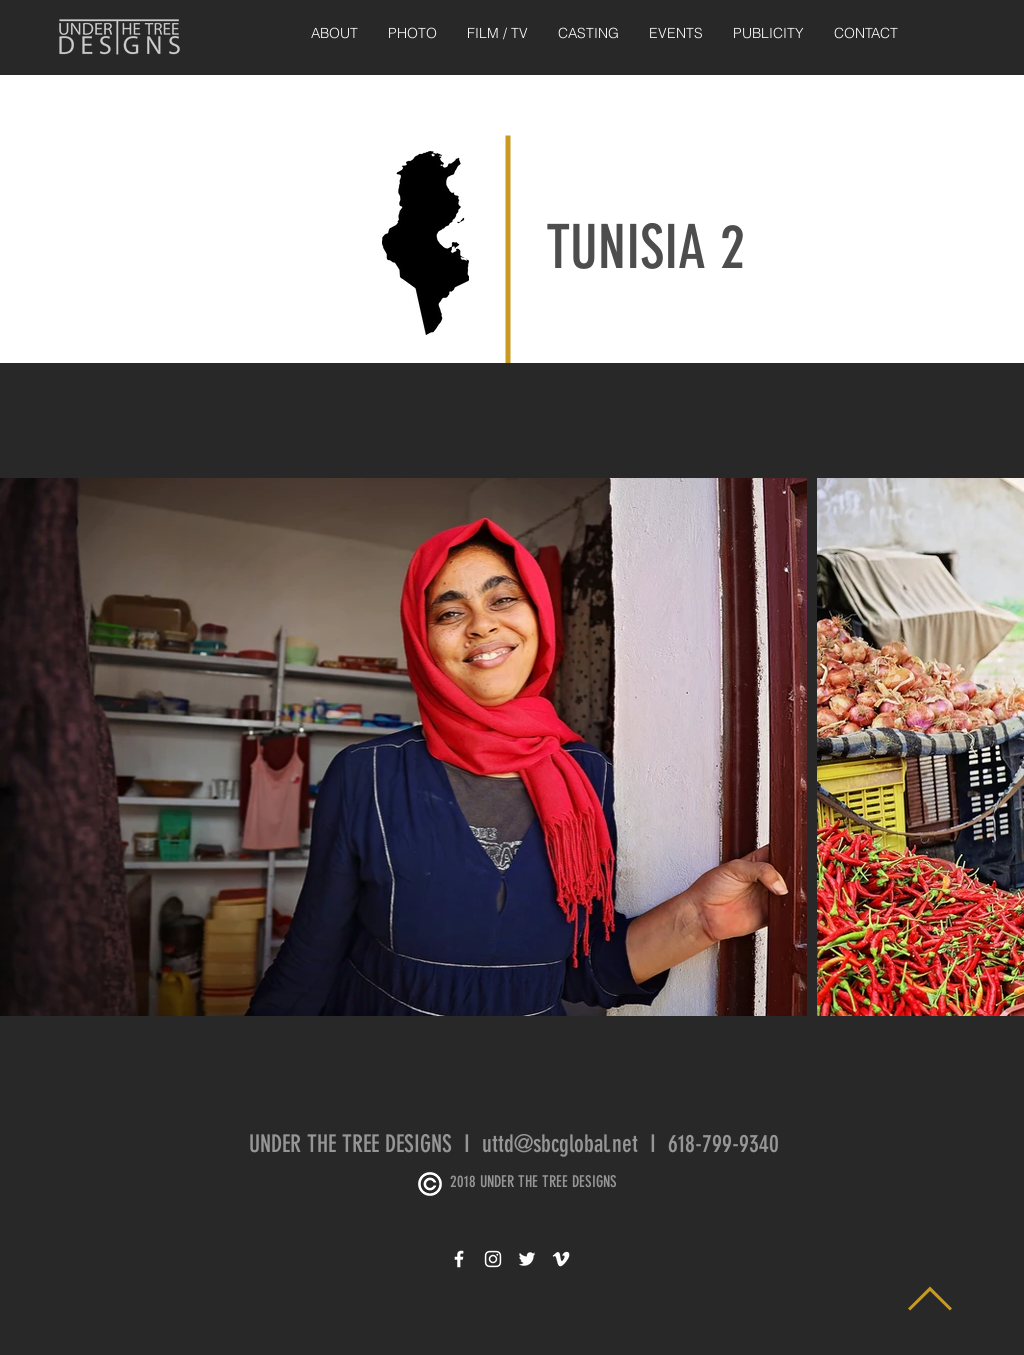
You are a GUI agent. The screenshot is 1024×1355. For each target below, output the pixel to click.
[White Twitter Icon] (527, 1259)
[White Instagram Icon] (493, 1259)
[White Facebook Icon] (459, 1259)
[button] (412, 33)
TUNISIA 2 (645, 247)
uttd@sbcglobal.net (560, 1144)
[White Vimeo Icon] (561, 1259)
